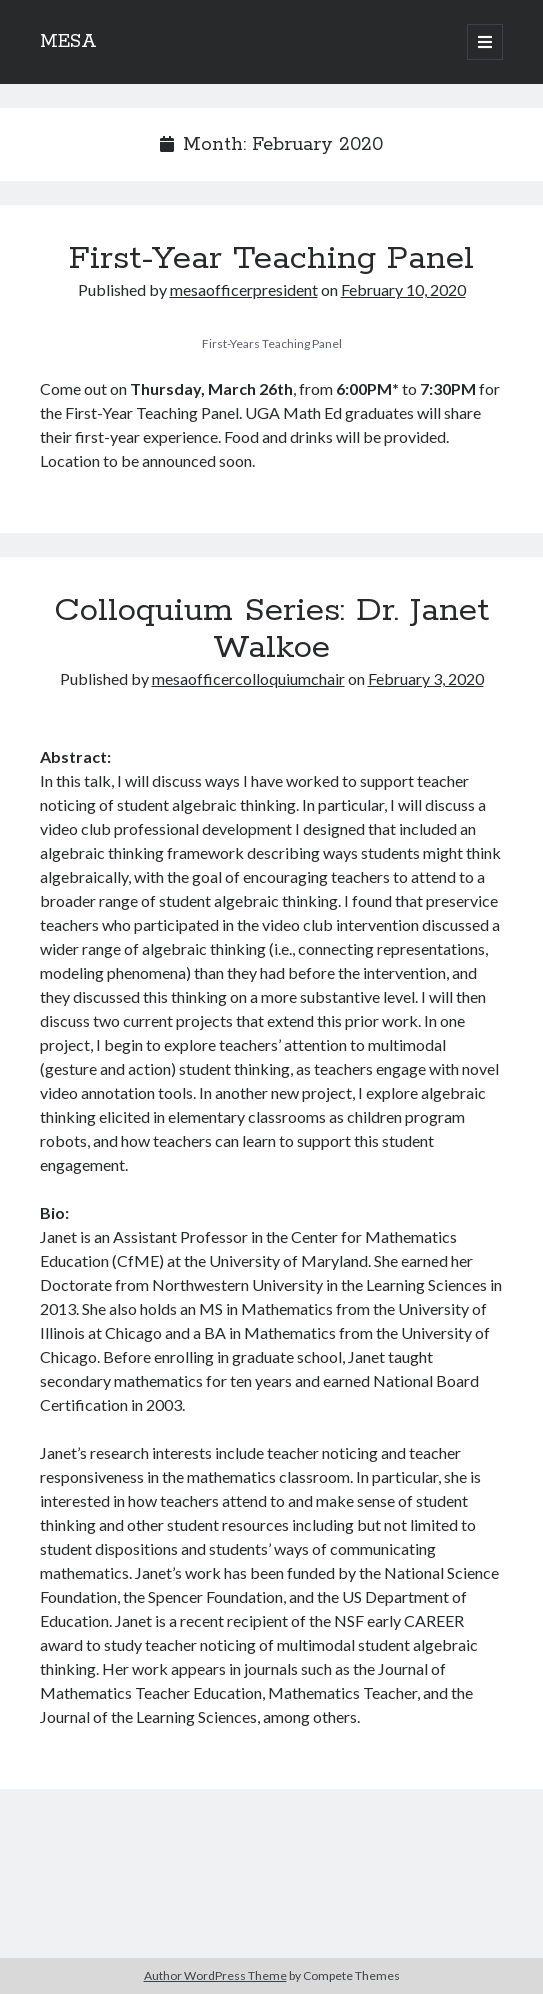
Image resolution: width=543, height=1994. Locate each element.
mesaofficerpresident (244, 289)
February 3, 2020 (426, 678)
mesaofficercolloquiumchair (248, 678)
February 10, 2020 (403, 289)
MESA (68, 42)
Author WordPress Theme (215, 1975)
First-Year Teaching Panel (271, 259)
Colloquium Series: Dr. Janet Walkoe (271, 629)
